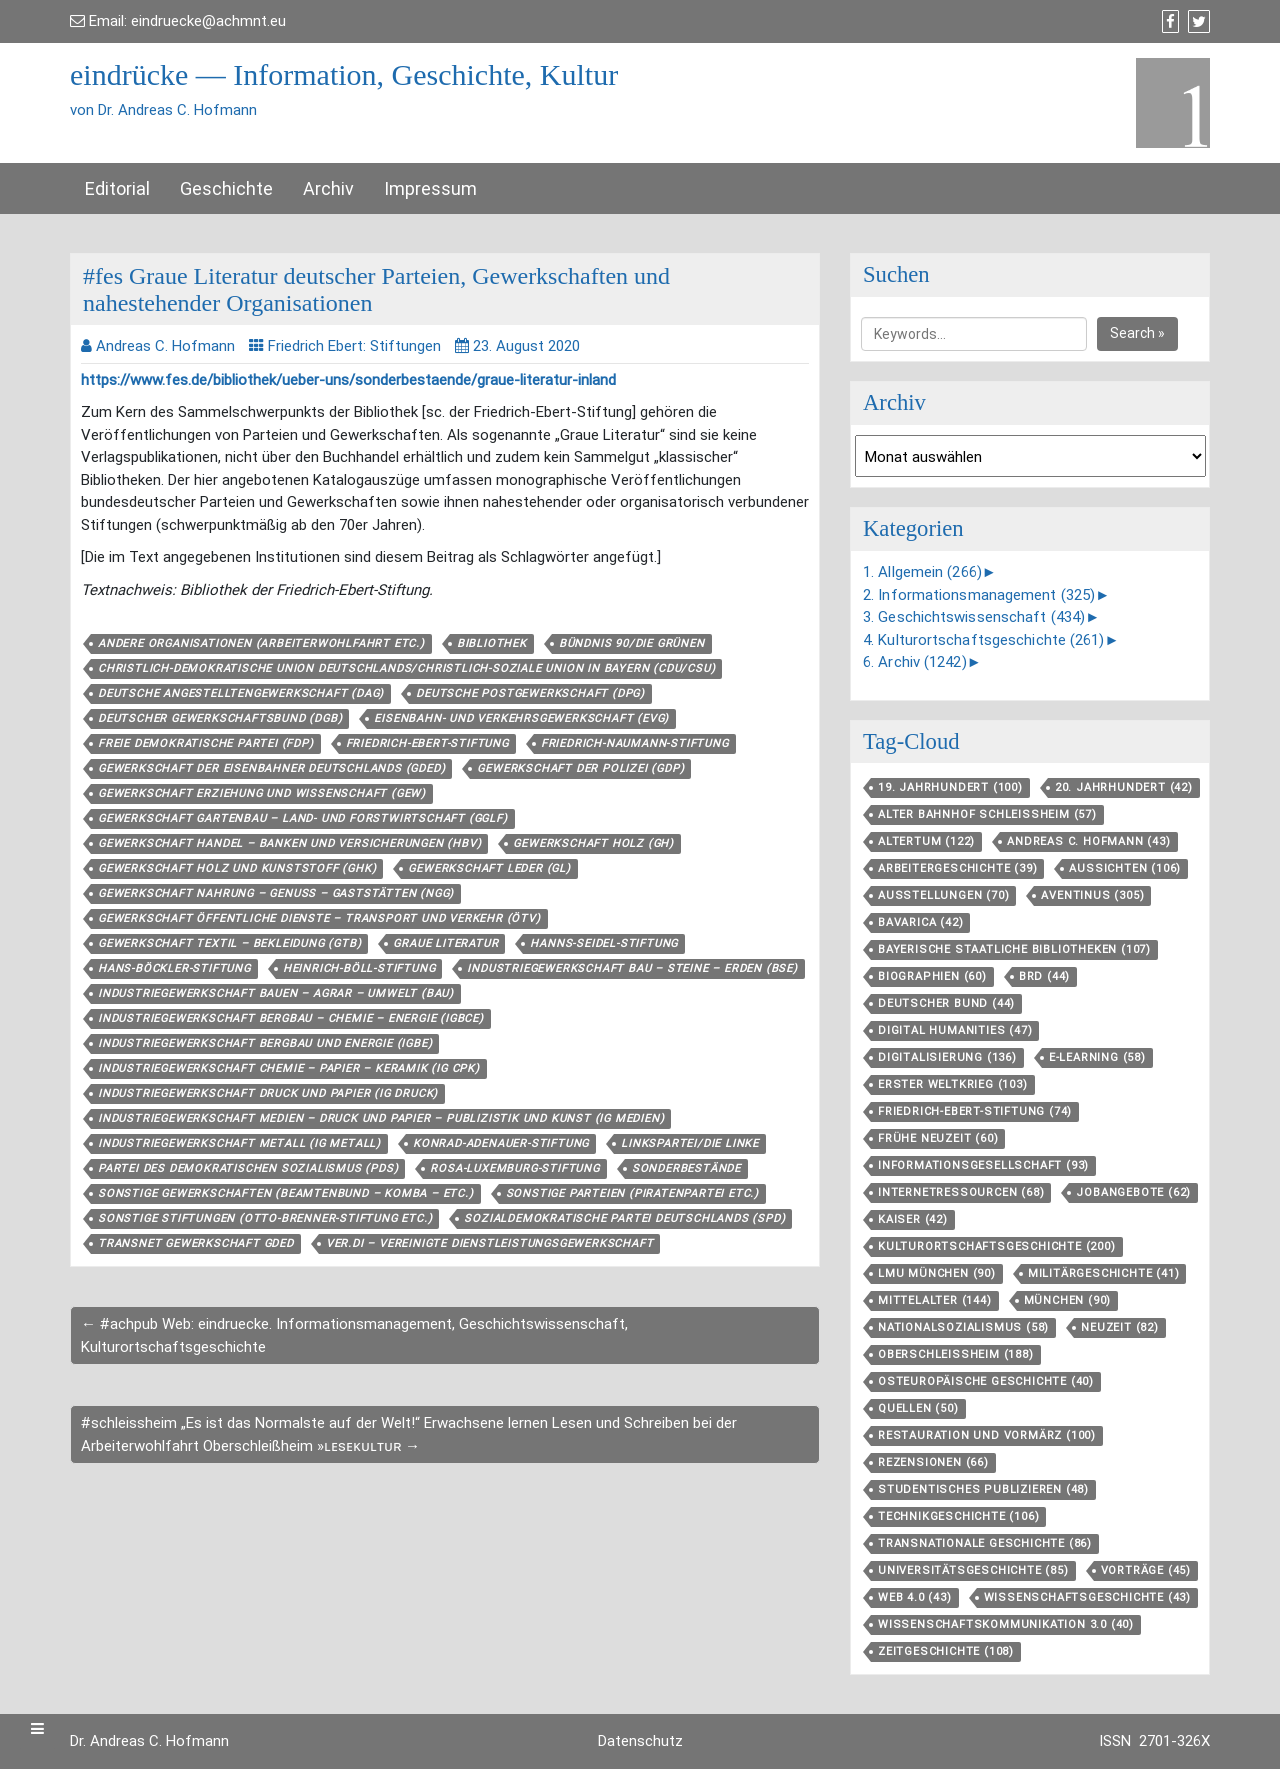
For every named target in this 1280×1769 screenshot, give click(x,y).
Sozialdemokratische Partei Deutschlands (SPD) (624, 1218)
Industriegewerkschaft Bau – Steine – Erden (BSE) (632, 968)
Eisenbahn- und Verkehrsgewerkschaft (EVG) (521, 718)
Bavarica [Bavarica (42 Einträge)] (920, 922)
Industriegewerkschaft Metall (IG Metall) (239, 1143)
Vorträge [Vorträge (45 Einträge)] (1146, 1570)
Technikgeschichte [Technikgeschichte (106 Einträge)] (958, 1516)
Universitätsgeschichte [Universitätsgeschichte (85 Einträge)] (973, 1570)
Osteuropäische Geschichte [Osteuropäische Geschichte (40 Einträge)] (986, 1381)
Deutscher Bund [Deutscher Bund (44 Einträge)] (946, 1003)
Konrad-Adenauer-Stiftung (501, 1143)
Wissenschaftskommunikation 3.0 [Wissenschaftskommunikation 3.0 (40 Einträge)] (1006, 1624)
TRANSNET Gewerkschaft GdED (196, 1243)
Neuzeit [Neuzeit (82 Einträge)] (1120, 1327)
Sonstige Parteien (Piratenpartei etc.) (632, 1193)
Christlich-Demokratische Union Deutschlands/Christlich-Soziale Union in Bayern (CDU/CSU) (406, 668)
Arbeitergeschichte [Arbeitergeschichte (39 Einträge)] (957, 868)
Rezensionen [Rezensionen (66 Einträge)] (933, 1462)
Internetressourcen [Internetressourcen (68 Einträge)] (961, 1192)
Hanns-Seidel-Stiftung (604, 943)
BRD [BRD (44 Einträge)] (1044, 976)
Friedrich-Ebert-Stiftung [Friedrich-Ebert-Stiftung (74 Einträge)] (975, 1111)
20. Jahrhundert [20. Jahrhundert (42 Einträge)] (1124, 787)
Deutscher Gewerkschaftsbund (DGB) (220, 718)
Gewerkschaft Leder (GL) (489, 868)
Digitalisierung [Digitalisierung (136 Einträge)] (947, 1057)
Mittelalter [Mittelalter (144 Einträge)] (935, 1300)
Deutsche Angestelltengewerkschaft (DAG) (241, 693)
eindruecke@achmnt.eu (208, 21)
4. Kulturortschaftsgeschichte (984, 640)
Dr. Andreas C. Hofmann (149, 1741)
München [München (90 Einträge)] (1068, 1300)
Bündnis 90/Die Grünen (632, 643)
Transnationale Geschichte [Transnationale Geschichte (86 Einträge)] (985, 1543)
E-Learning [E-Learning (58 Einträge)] (1097, 1057)
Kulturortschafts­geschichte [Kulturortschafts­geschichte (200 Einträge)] (997, 1246)
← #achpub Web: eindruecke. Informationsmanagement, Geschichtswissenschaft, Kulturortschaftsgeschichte (354, 1335)
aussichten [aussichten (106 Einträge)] (1125, 868)
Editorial (117, 188)
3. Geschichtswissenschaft (974, 617)
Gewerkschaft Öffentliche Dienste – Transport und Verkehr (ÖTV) (319, 918)
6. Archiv (915, 662)
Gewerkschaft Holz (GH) (593, 843)
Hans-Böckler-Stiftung (174, 968)
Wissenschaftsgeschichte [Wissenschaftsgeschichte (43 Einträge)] (1087, 1597)
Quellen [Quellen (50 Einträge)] (918, 1408)
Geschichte (226, 188)
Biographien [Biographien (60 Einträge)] (932, 976)
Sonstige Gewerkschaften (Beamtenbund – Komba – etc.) (286, 1193)
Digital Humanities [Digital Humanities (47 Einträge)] (955, 1030)
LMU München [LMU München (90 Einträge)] (937, 1273)
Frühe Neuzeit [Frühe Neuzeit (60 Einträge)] (938, 1138)
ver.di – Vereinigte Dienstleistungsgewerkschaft (490, 1243)
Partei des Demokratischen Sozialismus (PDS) (248, 1168)
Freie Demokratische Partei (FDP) (206, 743)
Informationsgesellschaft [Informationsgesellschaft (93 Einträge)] (983, 1165)
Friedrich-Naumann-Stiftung (635, 743)
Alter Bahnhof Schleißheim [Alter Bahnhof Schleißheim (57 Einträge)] (987, 814)
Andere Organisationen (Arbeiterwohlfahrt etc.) (261, 643)
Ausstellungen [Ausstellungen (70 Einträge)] (943, 895)
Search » (1137, 333)
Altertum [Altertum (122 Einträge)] (926, 841)
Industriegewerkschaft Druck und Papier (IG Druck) (268, 1093)
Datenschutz (640, 1741)
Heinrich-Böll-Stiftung (359, 968)
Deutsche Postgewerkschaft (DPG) (530, 693)
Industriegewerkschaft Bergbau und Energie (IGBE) (265, 1043)
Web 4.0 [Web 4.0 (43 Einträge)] (915, 1597)
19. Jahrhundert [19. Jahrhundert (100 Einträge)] (950, 787)
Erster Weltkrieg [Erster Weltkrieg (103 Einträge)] (953, 1084)
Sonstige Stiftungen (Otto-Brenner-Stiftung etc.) (265, 1218)
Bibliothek (492, 643)
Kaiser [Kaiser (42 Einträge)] (913, 1219)
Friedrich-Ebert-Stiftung (427, 743)
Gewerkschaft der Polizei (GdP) (580, 768)
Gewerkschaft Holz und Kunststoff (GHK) (237, 868)
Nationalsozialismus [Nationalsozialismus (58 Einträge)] (963, 1327)
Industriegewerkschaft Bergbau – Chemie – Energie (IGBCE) (291, 1018)
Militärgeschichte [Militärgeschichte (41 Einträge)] (1104, 1273)
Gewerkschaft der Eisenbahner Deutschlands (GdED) (271, 768)
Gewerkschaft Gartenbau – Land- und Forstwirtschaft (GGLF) (303, 818)
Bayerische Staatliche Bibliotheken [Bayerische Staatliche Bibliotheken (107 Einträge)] (1014, 949)
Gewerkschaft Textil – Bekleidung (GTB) (229, 943)
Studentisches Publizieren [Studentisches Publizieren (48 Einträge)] (983, 1489)
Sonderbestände (686, 1168)
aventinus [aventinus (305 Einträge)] (1092, 895)
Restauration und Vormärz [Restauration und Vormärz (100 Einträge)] (987, 1435)
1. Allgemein (922, 572)
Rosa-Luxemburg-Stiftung (514, 1168)
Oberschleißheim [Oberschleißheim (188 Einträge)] (956, 1354)
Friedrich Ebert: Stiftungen (354, 346)
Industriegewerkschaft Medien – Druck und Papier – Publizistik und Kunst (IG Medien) (381, 1118)
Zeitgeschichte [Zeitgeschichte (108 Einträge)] (946, 1651)
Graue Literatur (445, 943)
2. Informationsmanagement (979, 595)
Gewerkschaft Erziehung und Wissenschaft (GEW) (262, 793)
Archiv (328, 188)
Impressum (430, 188)
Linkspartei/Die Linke (690, 1143)
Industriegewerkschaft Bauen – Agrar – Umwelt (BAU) (276, 993)
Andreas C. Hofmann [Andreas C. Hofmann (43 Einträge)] (1088, 841)
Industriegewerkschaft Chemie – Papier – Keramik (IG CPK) (289, 1068)
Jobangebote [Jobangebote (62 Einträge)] (1133, 1192)
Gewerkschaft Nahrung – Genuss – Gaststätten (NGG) (276, 893)
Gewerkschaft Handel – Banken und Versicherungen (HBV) (289, 843)
